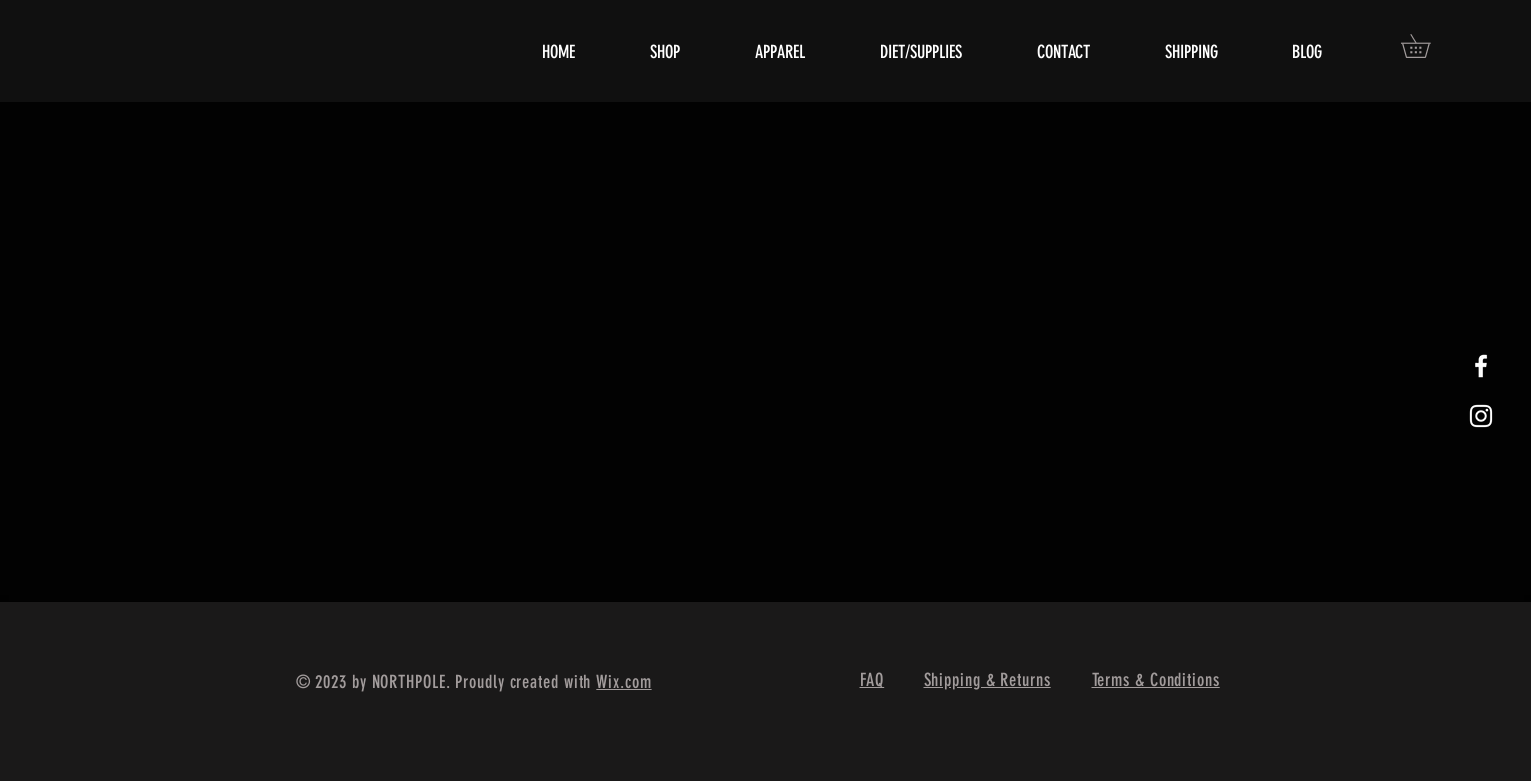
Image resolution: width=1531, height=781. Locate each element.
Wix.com (623, 682)
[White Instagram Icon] (1481, 416)
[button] (1427, 46)
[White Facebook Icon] (1481, 366)
